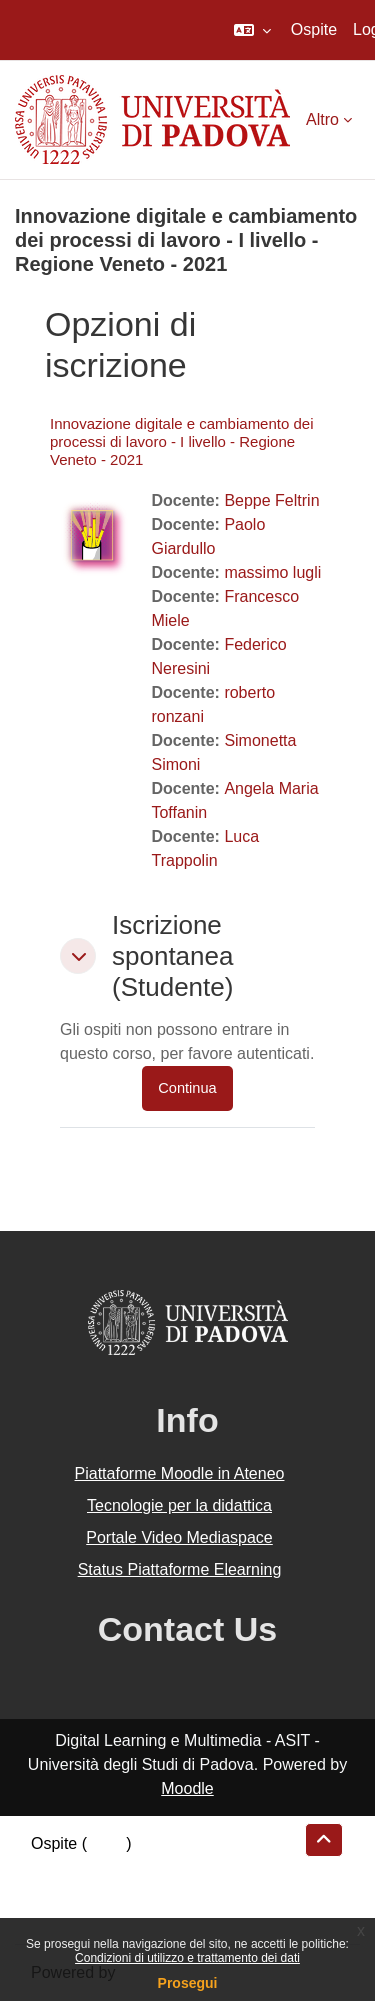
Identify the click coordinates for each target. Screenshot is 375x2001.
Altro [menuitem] (322, 119)
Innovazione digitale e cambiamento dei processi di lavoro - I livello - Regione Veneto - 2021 (182, 441)
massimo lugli (272, 572)
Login (106, 1843)
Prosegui (188, 1983)
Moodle (187, 1788)
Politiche (61, 1891)
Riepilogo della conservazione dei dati (165, 1867)
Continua (187, 1088)
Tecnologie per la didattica (179, 1505)
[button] (252, 30)
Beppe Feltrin (271, 500)
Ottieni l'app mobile (99, 1915)
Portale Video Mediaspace (179, 1537)
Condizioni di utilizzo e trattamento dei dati (187, 1958)
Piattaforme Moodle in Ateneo (180, 1473)
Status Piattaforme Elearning (180, 1569)
